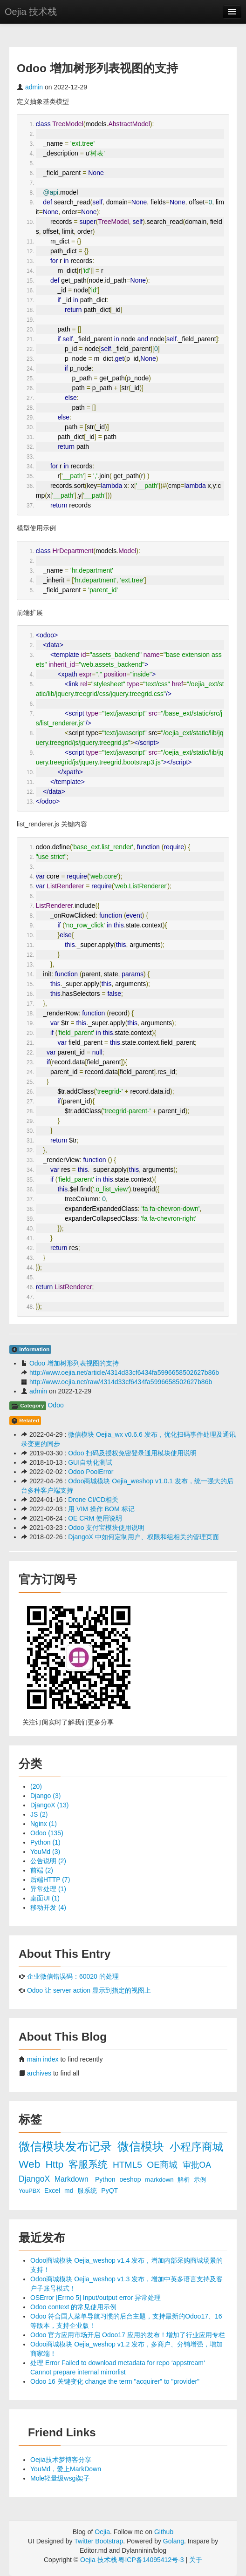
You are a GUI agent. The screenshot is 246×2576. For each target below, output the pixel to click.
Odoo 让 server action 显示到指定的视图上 (89, 1990)
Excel (53, 2190)
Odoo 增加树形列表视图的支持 (74, 1363)
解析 (184, 2179)
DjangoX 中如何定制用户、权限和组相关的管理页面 (143, 1537)
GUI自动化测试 (90, 1462)
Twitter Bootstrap (98, 2541)
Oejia (102, 2531)
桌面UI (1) (45, 1898)
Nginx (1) (43, 1823)
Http (56, 2164)
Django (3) (45, 1795)
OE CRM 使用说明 (95, 1518)
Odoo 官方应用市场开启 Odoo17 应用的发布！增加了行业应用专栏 (127, 2335)
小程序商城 (196, 2147)
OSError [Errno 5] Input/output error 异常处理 (95, 2297)
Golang (173, 2541)
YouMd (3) (45, 1851)
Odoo (55, 1405)
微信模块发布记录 (67, 2146)
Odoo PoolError (90, 1471)
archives (39, 2073)
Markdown (72, 2179)
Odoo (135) (46, 1833)
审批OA (197, 2165)
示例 (200, 2180)
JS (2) (39, 1814)
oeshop (131, 2179)
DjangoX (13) (49, 1805)
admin (34, 87)
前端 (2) (41, 1870)
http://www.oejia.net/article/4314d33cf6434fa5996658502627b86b (124, 1372)
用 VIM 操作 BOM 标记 (101, 1509)
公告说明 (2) (48, 1861)
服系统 (88, 2190)
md (69, 2190)
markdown (160, 2179)
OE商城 (163, 2165)
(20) (36, 1786)
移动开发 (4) (48, 1907)
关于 (195, 2559)
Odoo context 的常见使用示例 (73, 2307)
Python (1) (45, 1842)
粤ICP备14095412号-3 (151, 2559)
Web (31, 2164)
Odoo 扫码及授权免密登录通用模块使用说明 (132, 1453)
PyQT (109, 2190)
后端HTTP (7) (50, 1879)
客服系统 (89, 2164)
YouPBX (30, 2191)
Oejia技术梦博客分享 (60, 2459)
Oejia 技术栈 (31, 12)
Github (163, 2531)
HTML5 (128, 2165)
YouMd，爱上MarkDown (65, 2469)
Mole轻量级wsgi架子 (60, 2478)
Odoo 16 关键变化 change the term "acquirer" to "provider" (114, 2381)
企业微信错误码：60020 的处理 (73, 1976)
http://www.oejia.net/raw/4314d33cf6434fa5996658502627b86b (120, 1382)
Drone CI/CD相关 (93, 1499)
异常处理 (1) (48, 1889)
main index (43, 2059)
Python (106, 2179)
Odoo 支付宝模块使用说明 (106, 1527)
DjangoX (35, 2179)
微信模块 (142, 2146)
